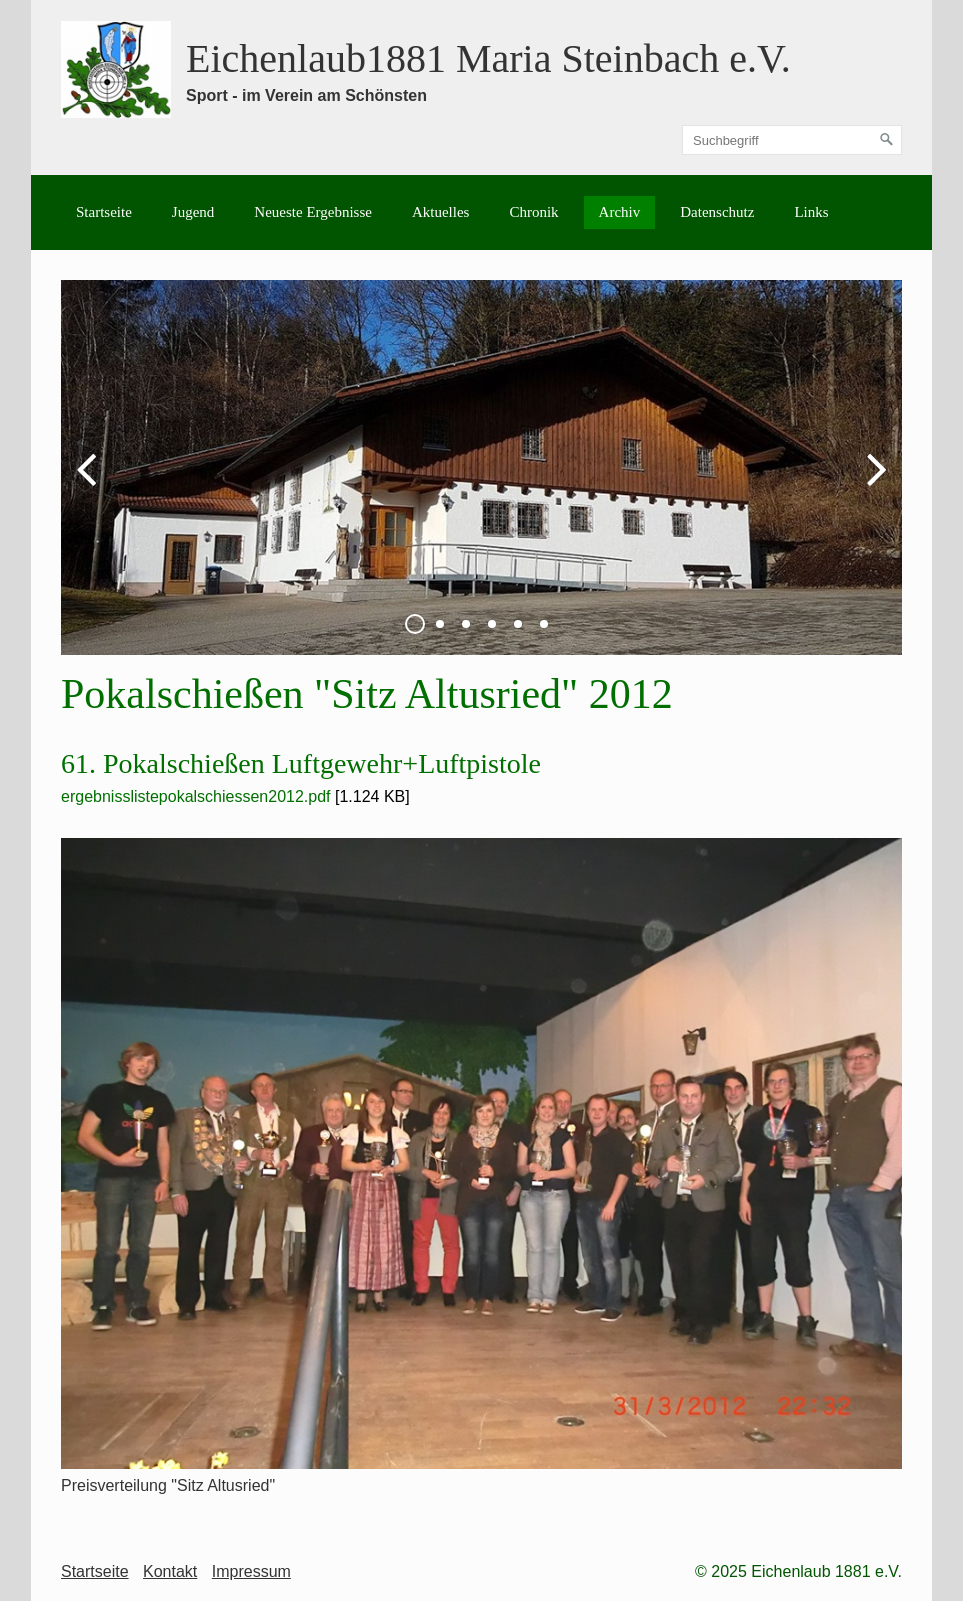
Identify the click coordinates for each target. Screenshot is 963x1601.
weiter (872, 484)
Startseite (104, 212)
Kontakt (170, 1571)
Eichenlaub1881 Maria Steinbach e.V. (488, 58)
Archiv (620, 212)
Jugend (193, 212)
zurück (91, 484)
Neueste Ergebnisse (313, 212)
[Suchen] (887, 140)
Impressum (251, 1571)
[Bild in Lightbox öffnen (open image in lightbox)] (481, 1153)
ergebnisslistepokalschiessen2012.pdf (196, 796)
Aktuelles (441, 212)
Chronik (533, 212)
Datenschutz (717, 212)
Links (811, 212)
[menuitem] (104, 212)
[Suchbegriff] (792, 140)
